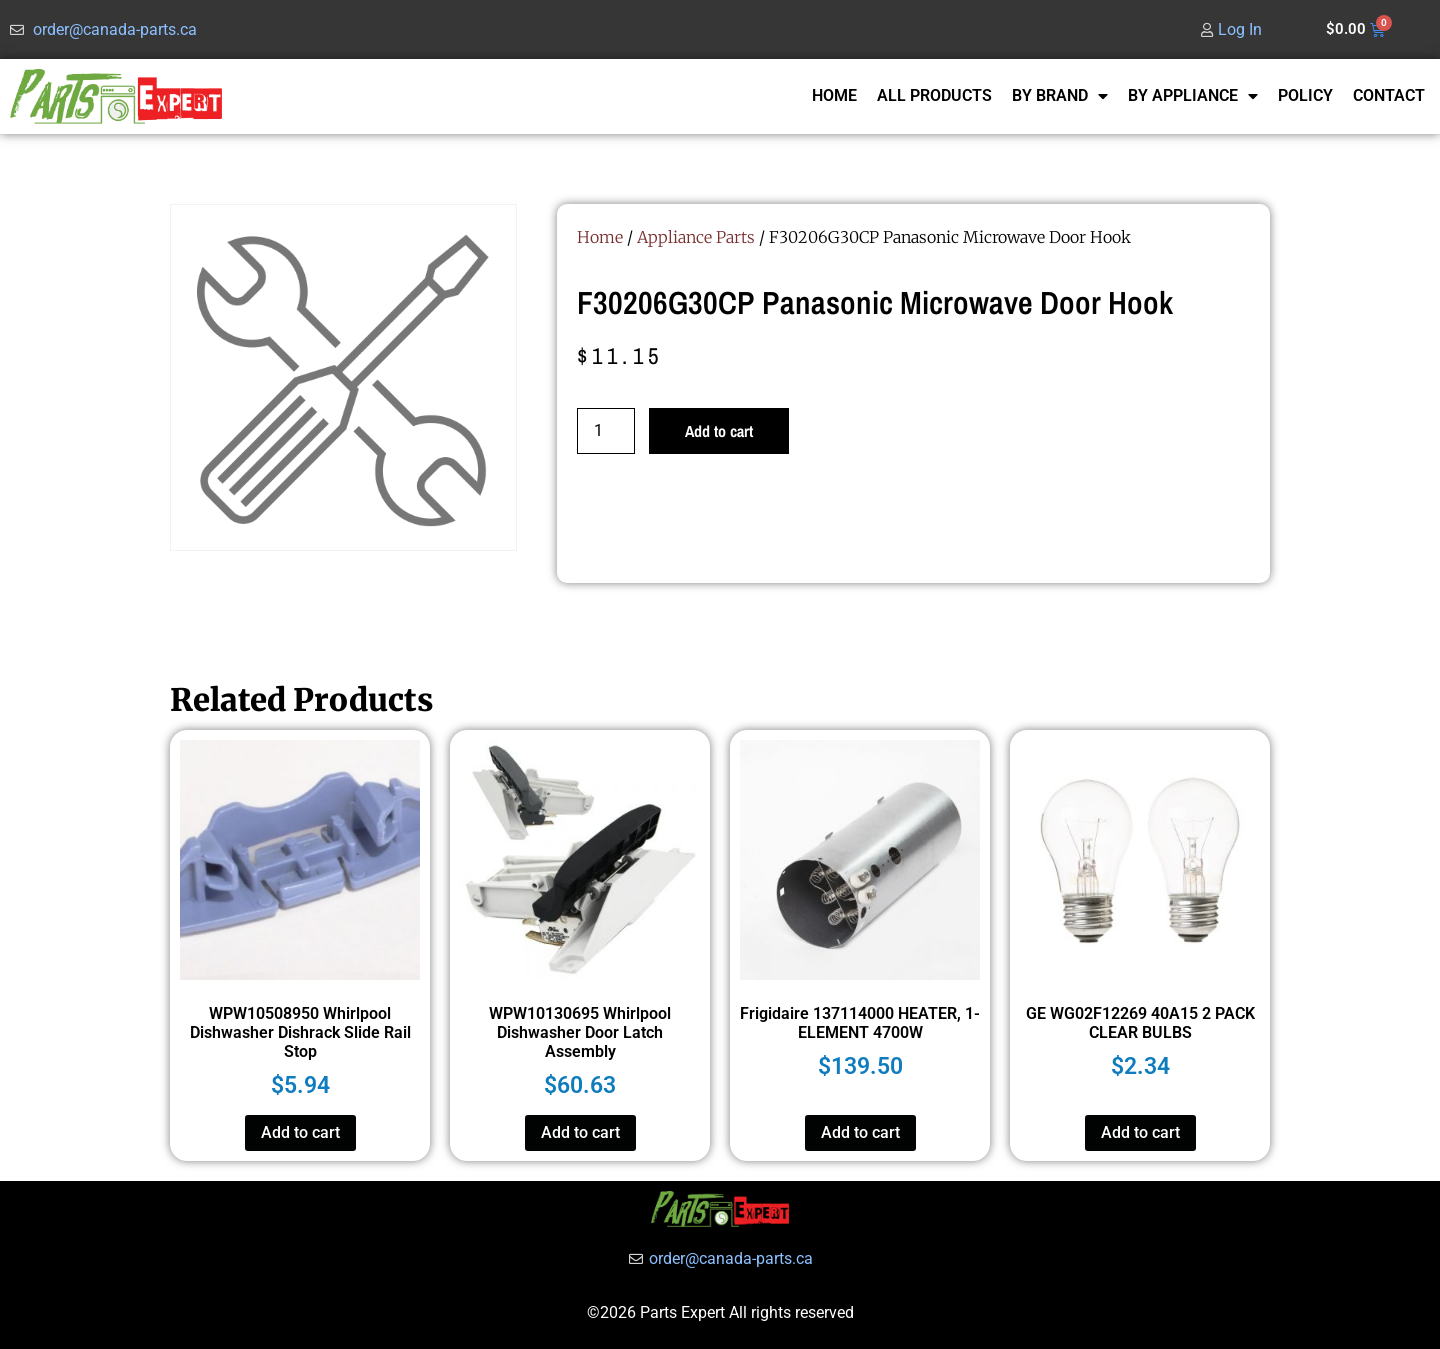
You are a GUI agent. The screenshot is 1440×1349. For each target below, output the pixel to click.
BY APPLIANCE (1193, 96)
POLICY (1305, 95)
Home (600, 237)
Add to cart (719, 431)
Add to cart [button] (300, 1132)
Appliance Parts (696, 237)
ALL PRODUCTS (934, 95)
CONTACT (1389, 95)
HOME (834, 95)
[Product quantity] (606, 431)
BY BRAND (1060, 96)
